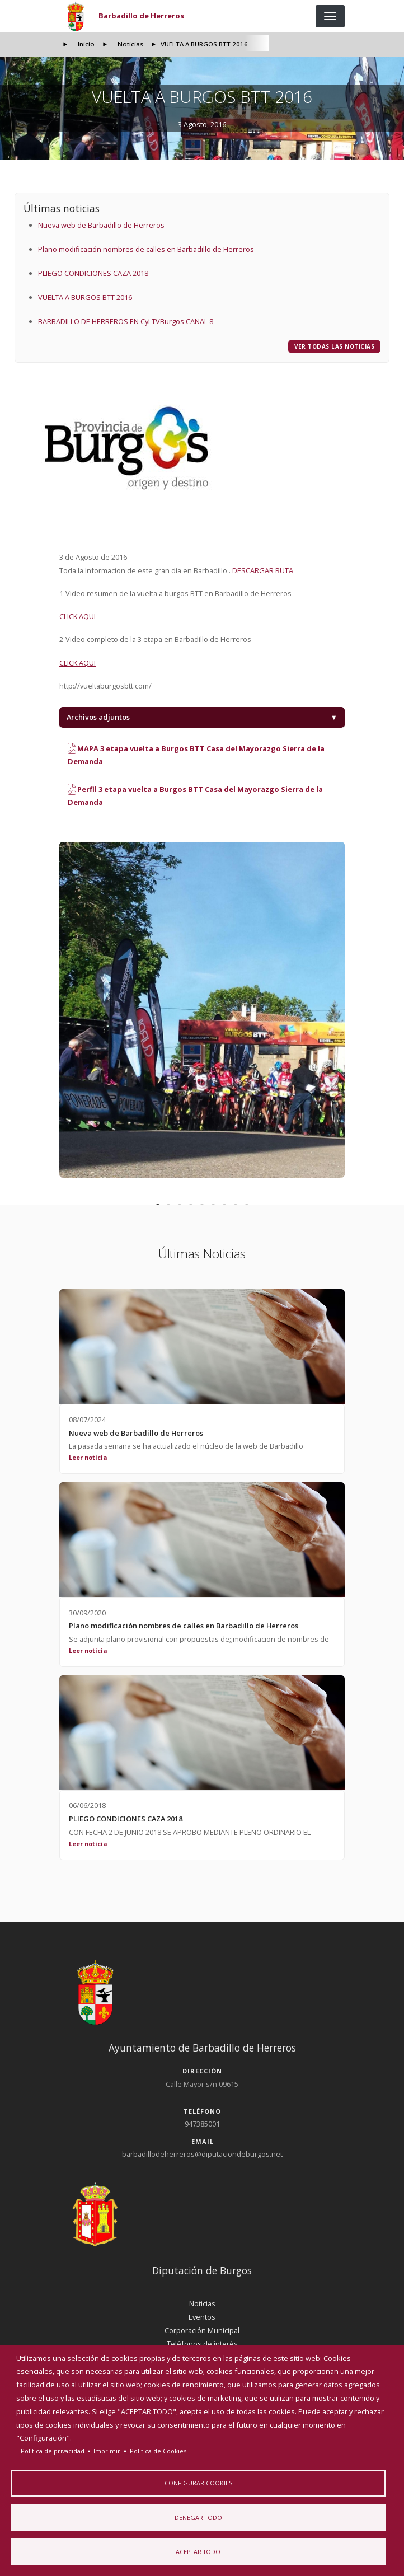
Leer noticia (88, 1457)
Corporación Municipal (202, 2330)
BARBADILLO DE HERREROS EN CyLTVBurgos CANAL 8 (125, 321)
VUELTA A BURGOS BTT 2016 (85, 297)
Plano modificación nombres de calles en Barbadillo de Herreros (146, 249)
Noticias (130, 44)
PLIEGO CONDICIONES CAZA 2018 (93, 273)
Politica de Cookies (158, 2450)
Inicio (86, 44)
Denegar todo (198, 2517)
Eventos (202, 2317)
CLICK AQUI (77, 616)
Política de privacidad (52, 2450)
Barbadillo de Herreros (141, 16)
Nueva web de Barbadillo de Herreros (101, 225)
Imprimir (106, 2450)
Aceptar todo (198, 2551)
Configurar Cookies (198, 2482)
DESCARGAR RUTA (262, 570)
